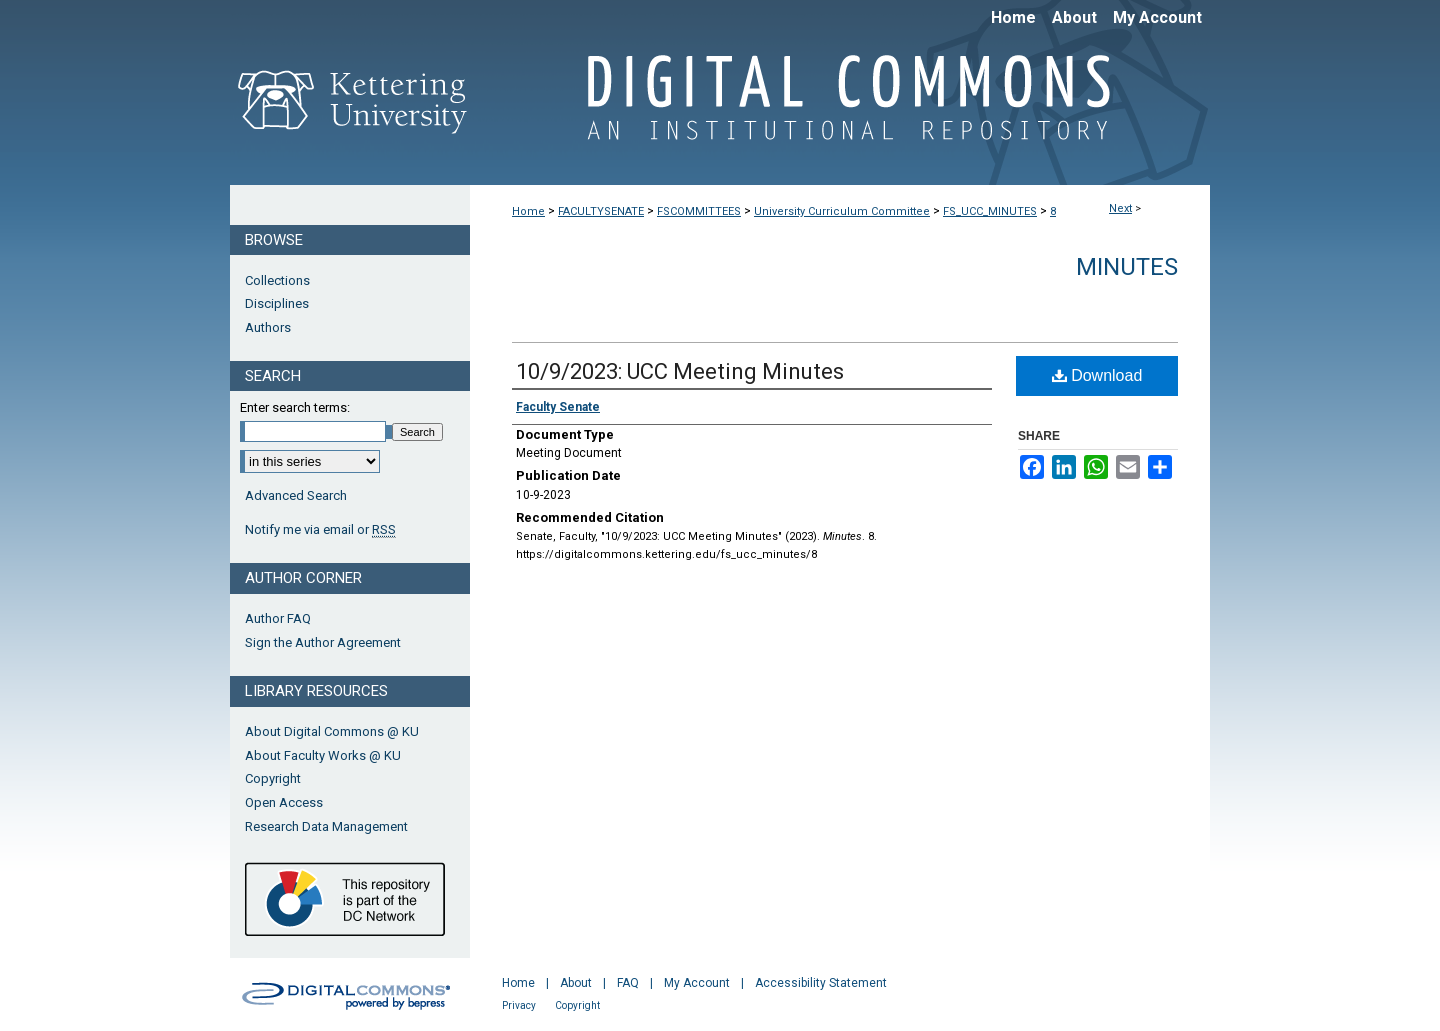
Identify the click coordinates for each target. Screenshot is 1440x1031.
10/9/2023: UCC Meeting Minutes (680, 371)
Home (528, 211)
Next (1120, 208)
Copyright (273, 778)
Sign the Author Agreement (323, 642)
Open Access (284, 802)
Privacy (519, 1005)
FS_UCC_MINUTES (990, 211)
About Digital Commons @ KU (332, 731)
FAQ (628, 983)
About (576, 983)
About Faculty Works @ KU (323, 755)
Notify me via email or (320, 530)
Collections (277, 280)
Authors (268, 327)
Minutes (1127, 267)
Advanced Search (296, 495)
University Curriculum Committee (842, 211)
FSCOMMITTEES (699, 211)
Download (1097, 375)
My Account (697, 983)
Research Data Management (326, 826)
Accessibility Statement (821, 983)
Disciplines (277, 303)
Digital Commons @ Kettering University (840, 108)
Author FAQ (278, 618)
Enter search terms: (295, 407)
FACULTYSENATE (601, 211)
